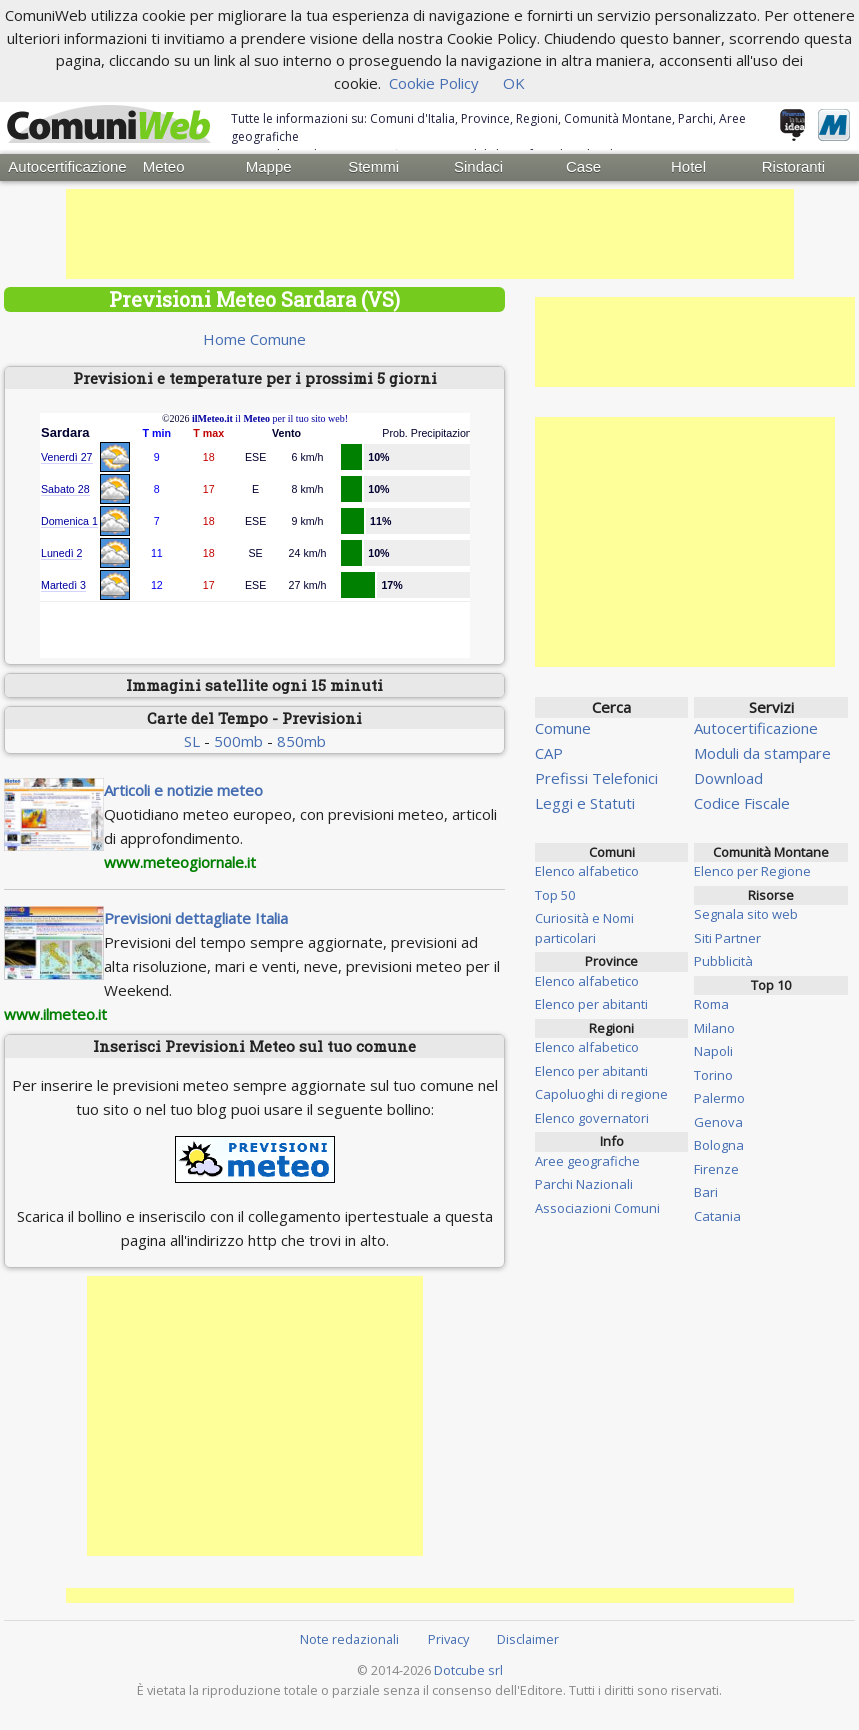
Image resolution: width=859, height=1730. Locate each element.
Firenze (716, 1168)
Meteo (164, 166)
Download (728, 777)
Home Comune (254, 338)
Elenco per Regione (752, 871)
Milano (714, 1027)
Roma (711, 1004)
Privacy (448, 1639)
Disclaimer (528, 1639)
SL (192, 741)
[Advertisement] (430, 233)
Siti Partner (727, 937)
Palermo (719, 1098)
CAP (549, 752)
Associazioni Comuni (597, 1207)
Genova (718, 1121)
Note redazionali (349, 1639)
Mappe (269, 166)
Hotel (688, 166)
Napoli (713, 1051)
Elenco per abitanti (591, 1004)
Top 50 (555, 894)
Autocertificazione (59, 166)
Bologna (719, 1145)
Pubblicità (723, 961)
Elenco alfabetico (587, 871)
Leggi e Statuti (585, 802)
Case (583, 166)
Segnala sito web (746, 914)
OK (514, 83)
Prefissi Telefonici (596, 777)
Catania (717, 1215)
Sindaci (478, 166)
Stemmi (373, 166)
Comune (563, 727)
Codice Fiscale (742, 802)
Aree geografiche (587, 1160)
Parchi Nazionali (584, 1184)
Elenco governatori (592, 1117)
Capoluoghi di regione (601, 1094)
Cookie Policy (434, 83)
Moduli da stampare (762, 752)
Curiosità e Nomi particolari (584, 928)
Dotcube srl (468, 1669)
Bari (706, 1192)
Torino (713, 1074)
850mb (301, 741)
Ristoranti (793, 166)
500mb (238, 741)
